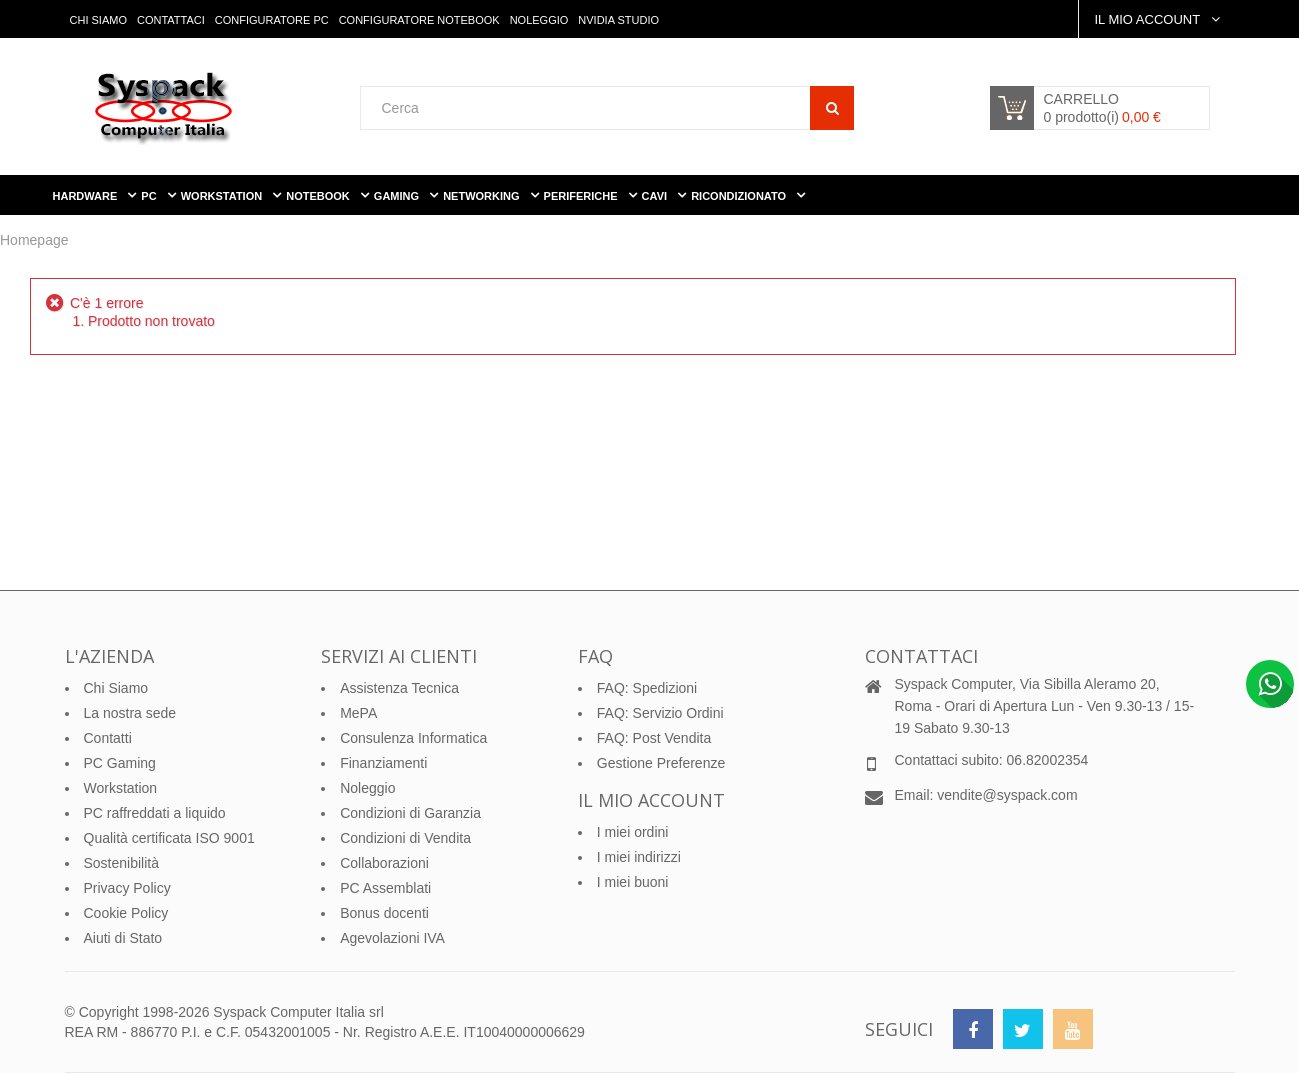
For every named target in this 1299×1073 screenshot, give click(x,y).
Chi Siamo (98, 20)
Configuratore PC (272, 20)
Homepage (34, 240)
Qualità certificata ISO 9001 (169, 838)
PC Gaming (120, 763)
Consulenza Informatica (413, 738)
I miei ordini (633, 832)
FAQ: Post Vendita (654, 738)
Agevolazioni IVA (392, 938)
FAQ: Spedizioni (647, 688)
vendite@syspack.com (1007, 795)
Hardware (87, 196)
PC (150, 196)
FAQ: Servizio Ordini (660, 713)
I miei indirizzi (639, 857)
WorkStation (223, 196)
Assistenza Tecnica (399, 688)
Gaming (398, 196)
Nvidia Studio (618, 20)
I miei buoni (633, 882)
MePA (358, 713)
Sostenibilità (122, 863)
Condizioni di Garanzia (410, 813)
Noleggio (539, 20)
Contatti (108, 738)
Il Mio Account (1148, 19)
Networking (482, 196)
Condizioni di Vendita (405, 838)
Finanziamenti (383, 763)
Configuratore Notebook (419, 20)
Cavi (656, 196)
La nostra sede (130, 713)
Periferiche (582, 196)
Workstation (121, 788)
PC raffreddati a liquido (155, 813)
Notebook (319, 196)
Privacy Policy (127, 888)
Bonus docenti (384, 913)
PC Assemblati (385, 888)
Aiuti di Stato (123, 938)
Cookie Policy (126, 913)
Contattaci (171, 20)
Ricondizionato (740, 196)
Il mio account (651, 800)
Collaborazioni (384, 863)
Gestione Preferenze (661, 763)
